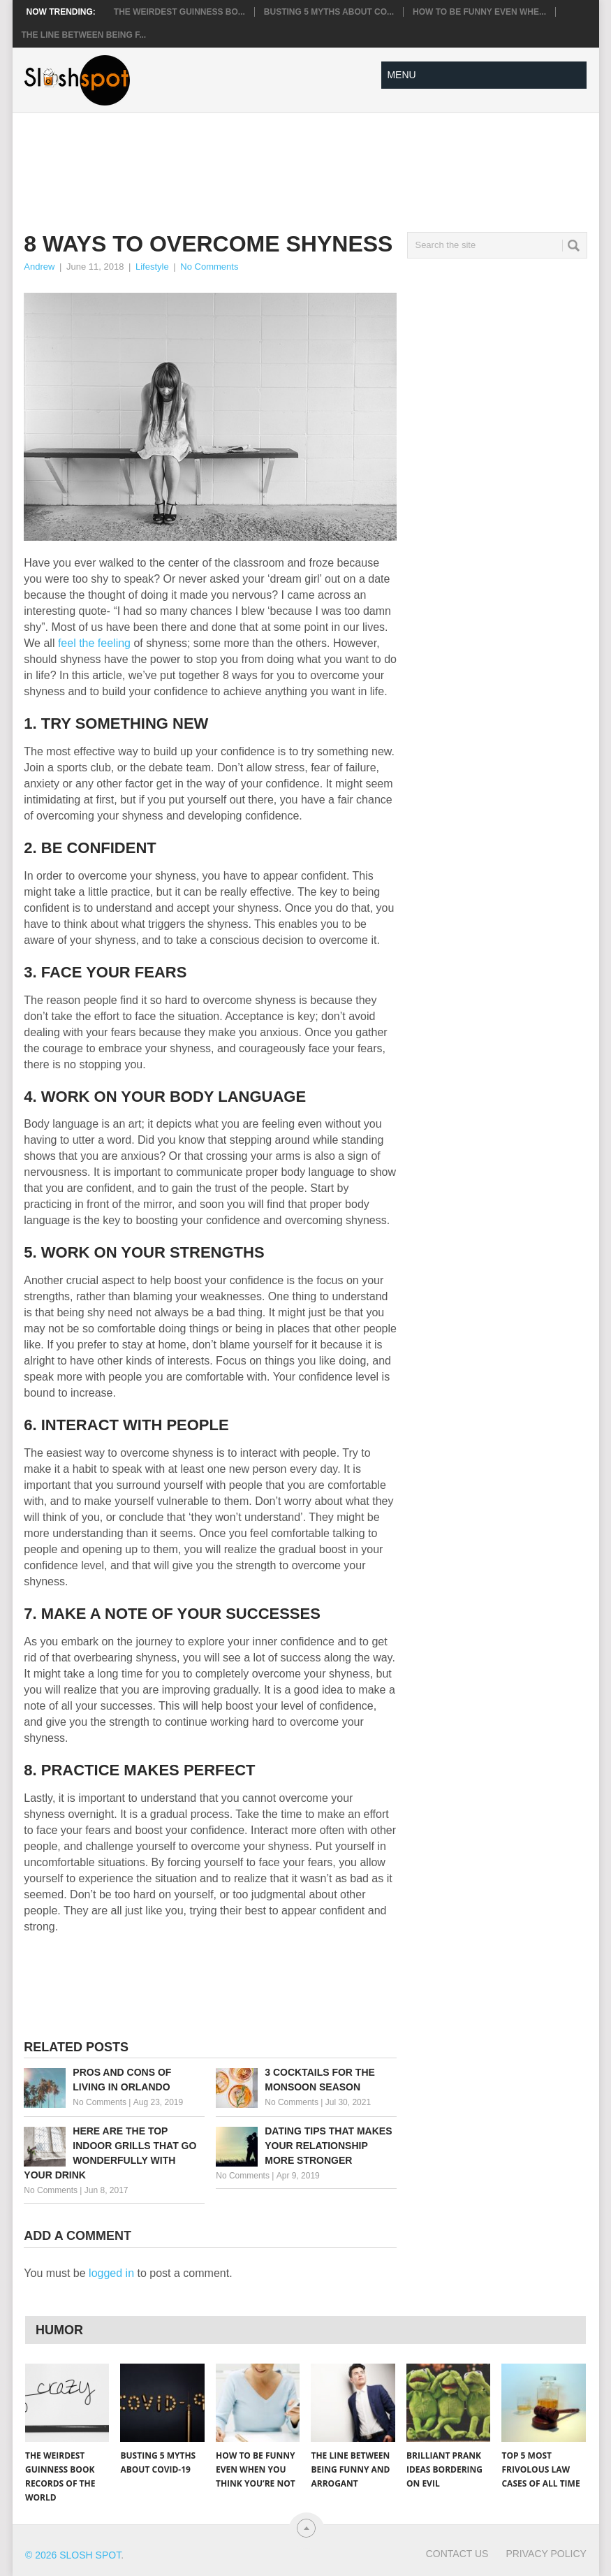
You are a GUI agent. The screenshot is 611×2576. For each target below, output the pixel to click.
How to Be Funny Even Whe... (479, 12)
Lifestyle (152, 266)
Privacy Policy (546, 2553)
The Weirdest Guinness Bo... (179, 12)
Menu (401, 74)
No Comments (209, 266)
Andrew (39, 266)
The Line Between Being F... (84, 35)
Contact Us (457, 2553)
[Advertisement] (278, 161)
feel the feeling (96, 643)
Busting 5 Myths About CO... (329, 12)
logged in (111, 2273)
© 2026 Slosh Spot (73, 2555)
